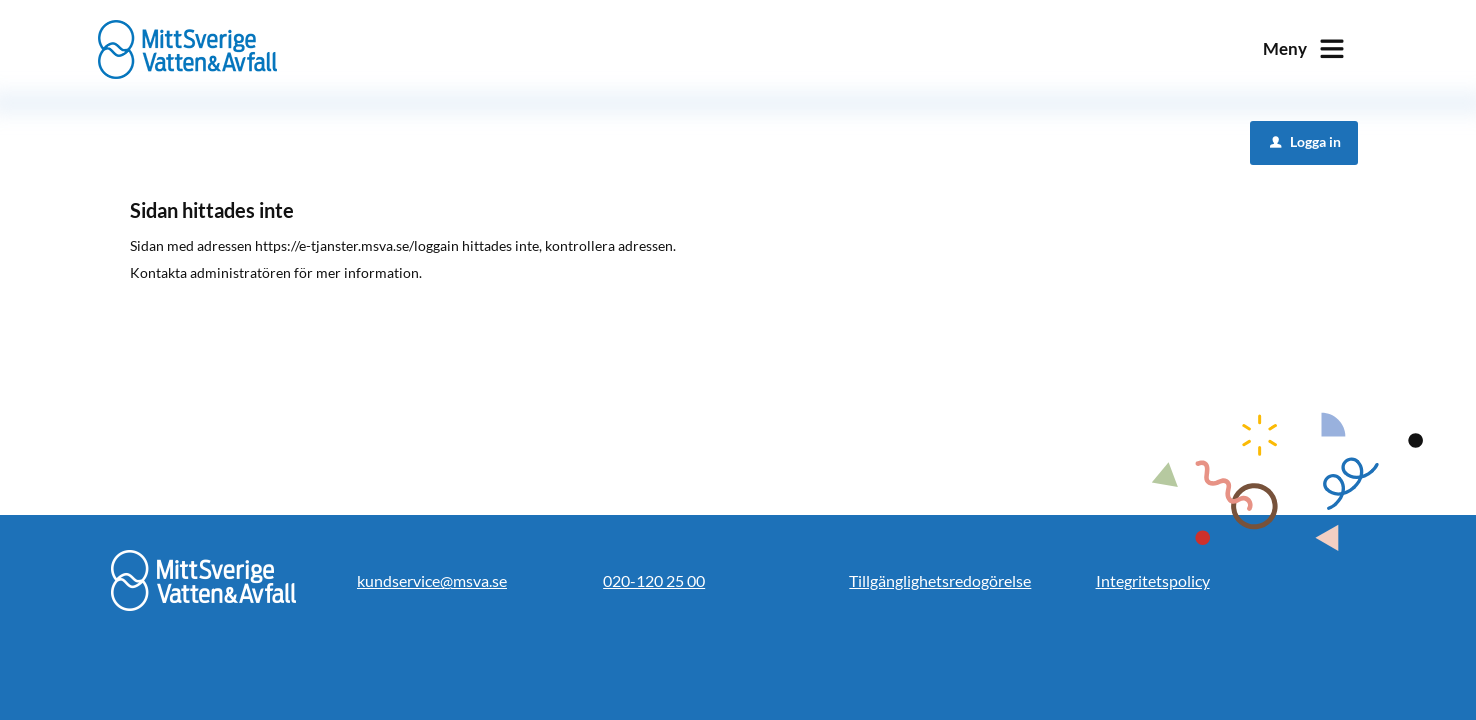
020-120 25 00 (654, 580)
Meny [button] (1285, 48)
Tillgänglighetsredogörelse (940, 580)
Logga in (1305, 141)
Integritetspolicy (1153, 580)
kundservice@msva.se (432, 580)
